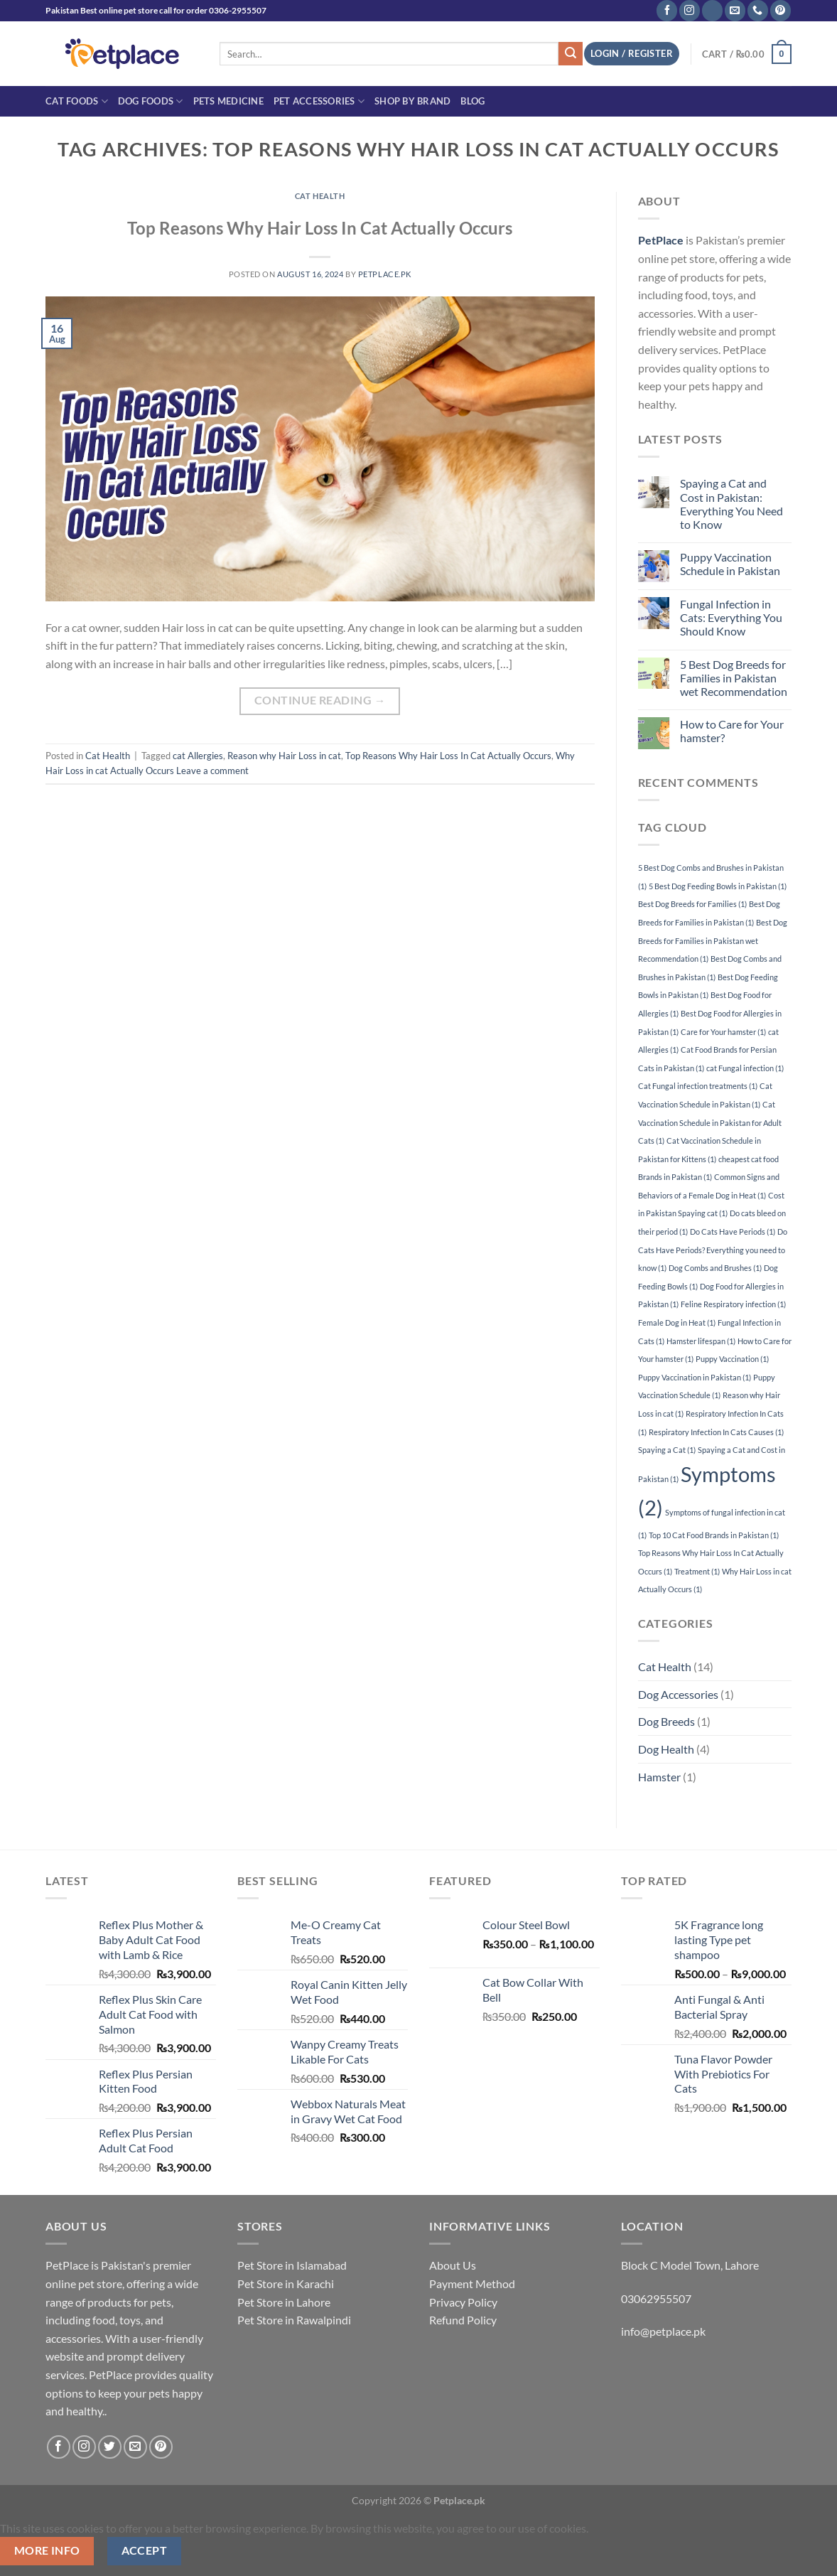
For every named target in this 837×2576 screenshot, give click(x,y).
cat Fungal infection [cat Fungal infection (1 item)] (745, 1068)
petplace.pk (384, 274)
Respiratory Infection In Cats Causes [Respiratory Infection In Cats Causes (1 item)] (716, 1432)
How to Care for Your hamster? (732, 730)
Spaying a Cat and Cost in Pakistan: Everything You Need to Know (731, 503)
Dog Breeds (666, 1721)
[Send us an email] (735, 10)
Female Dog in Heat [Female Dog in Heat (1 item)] (677, 1322)
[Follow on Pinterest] (780, 10)
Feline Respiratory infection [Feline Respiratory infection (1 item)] (733, 1304)
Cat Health (320, 195)
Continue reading (320, 700)
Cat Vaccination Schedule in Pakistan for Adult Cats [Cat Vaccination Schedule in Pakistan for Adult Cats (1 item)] (710, 1122)
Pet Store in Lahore (283, 2302)
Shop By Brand (412, 101)
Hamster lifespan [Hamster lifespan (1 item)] (700, 1341)
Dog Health (666, 1749)
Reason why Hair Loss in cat (284, 755)
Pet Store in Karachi (285, 2283)
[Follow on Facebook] (667, 10)
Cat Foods (76, 101)
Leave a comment (212, 770)
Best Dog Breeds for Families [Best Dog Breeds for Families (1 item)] (692, 903)
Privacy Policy (463, 2302)
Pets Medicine (228, 101)
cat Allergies (198, 755)
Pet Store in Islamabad (292, 2265)
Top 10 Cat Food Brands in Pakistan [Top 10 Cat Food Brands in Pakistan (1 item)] (714, 1535)
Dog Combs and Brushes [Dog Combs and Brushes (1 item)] (715, 1267)
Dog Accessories (678, 1694)
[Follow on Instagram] (689, 10)
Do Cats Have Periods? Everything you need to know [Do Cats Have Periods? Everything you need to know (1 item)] (712, 1249)
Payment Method (472, 2283)
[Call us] (757, 10)
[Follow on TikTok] (712, 10)
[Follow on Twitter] (110, 2447)
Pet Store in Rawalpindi (294, 2320)
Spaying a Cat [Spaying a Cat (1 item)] (667, 1449)
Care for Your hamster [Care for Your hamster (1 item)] (723, 1031)
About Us (452, 2265)
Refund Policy (463, 2320)
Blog (472, 101)
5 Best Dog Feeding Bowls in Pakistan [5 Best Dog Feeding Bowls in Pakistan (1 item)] (718, 886)
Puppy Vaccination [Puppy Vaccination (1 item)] (732, 1358)
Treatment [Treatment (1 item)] (697, 1571)
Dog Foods (150, 101)
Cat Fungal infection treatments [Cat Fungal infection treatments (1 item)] (697, 1085)
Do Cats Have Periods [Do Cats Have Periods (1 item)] (732, 1231)
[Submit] (570, 54)
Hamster (659, 1776)
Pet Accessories (319, 101)
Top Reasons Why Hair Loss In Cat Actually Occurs (319, 228)
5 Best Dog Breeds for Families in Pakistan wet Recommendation (733, 678)
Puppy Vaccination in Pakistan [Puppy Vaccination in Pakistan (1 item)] (694, 1377)
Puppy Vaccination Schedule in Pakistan (730, 563)
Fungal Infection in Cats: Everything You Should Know (731, 617)
